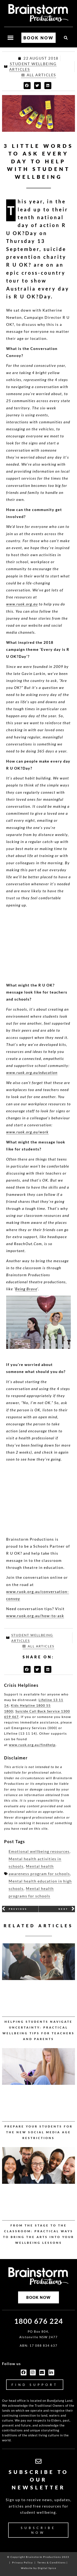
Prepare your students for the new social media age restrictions (39, 2132)
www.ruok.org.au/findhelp (32, 1745)
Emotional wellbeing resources (39, 1851)
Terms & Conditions (51, 2562)
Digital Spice (47, 2568)
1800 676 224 (38, 2321)
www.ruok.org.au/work (27, 1132)
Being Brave (26, 1289)
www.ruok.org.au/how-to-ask (35, 1615)
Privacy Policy (22, 2562)
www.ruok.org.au (22, 604)
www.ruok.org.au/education (31, 1072)
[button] (66, 38)
